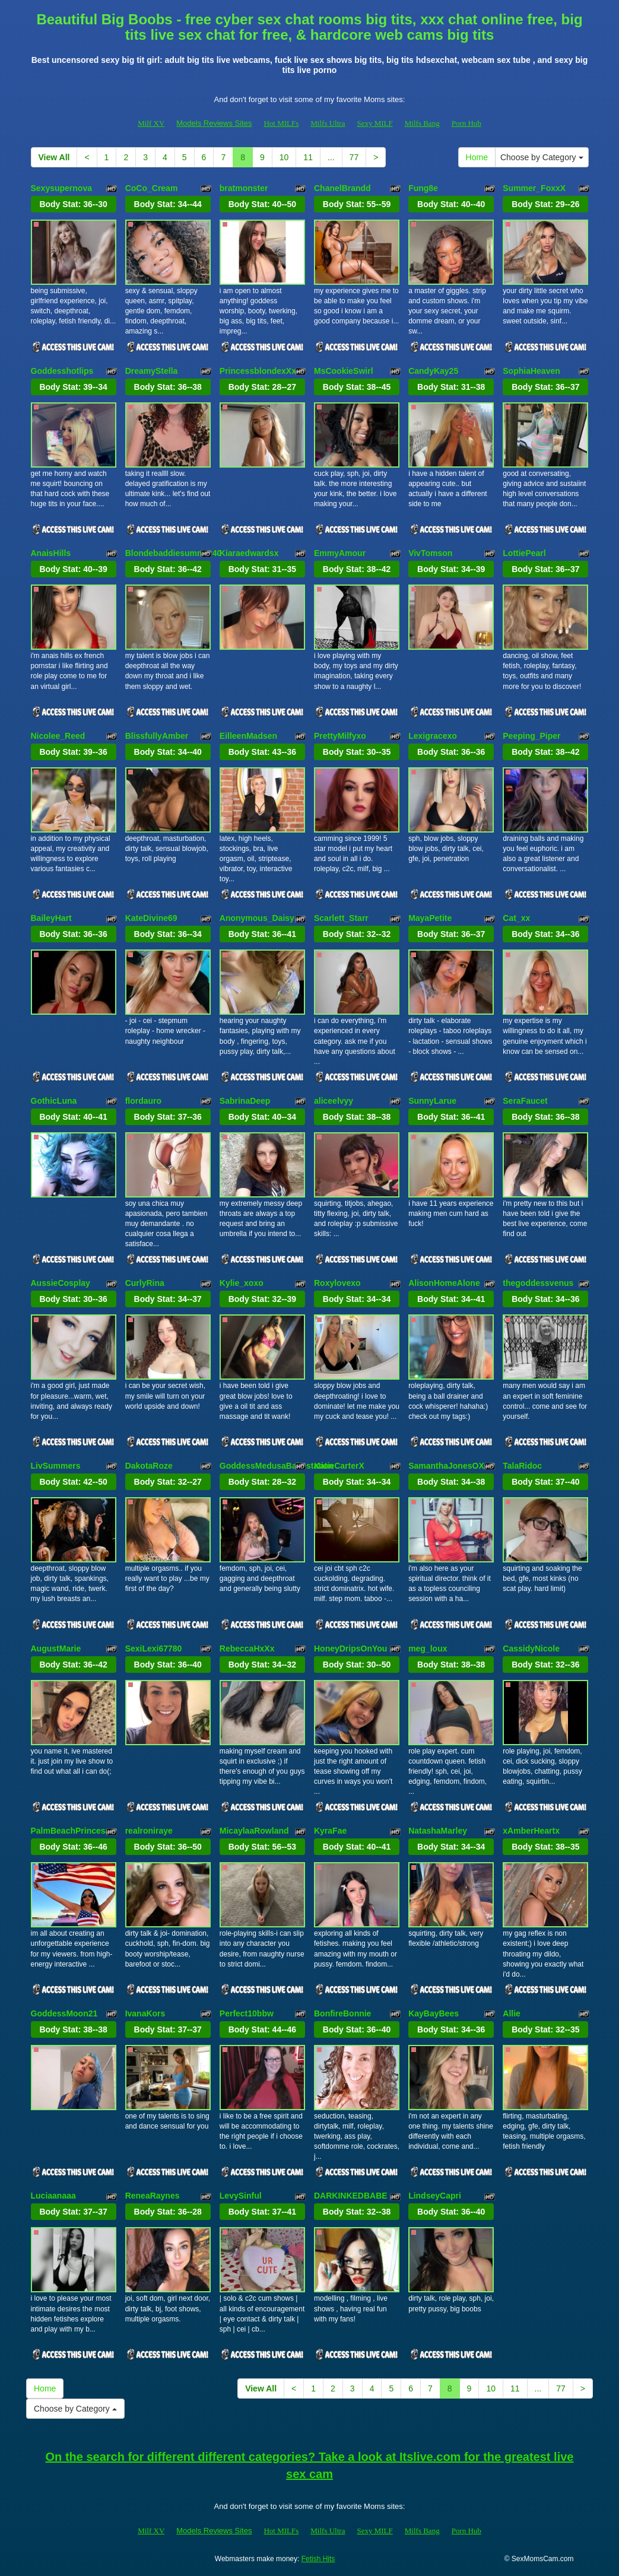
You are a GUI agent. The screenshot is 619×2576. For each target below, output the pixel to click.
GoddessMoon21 (64, 2013)
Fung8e (423, 188)
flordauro (143, 1101)
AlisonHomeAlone (444, 1283)
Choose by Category (541, 157)
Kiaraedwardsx (249, 553)
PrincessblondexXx (258, 371)
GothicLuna (54, 1101)
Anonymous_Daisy (257, 918)
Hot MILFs (281, 123)
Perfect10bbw (247, 2013)
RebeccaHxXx (247, 1648)
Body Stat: (73, 204)
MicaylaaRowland (254, 1830)
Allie (511, 2013)
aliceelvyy (333, 1101)
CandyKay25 (433, 371)
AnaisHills (51, 553)
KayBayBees (433, 2013)
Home (477, 157)
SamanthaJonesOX (446, 1465)
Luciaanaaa (53, 2195)
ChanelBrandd (342, 188)
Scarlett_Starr (341, 918)
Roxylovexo (337, 1283)
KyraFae (330, 1830)
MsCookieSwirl (343, 371)
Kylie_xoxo (242, 1283)
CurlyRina (144, 1283)
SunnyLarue (432, 1101)
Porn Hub (466, 123)
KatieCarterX (339, 1465)
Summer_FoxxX (534, 188)
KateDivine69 (151, 918)
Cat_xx (516, 918)
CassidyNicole (531, 1648)
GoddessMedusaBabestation (277, 1465)
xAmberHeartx (531, 1830)
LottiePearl (524, 553)
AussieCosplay (60, 1283)
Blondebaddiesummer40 (173, 553)
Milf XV (151, 123)
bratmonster (244, 188)
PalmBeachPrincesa (70, 1830)
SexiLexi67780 (153, 1648)
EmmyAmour (340, 553)
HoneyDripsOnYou (350, 1648)
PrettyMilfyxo (340, 736)
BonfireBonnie (342, 2013)
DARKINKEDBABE (351, 2195)
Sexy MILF (374, 123)
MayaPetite (430, 918)
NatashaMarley (437, 1830)
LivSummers (56, 1465)
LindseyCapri (434, 2195)
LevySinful (241, 2195)
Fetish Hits (318, 2559)
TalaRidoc (522, 1465)
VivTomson (430, 553)
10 (284, 157)
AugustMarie (56, 1648)
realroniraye (149, 1830)
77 (354, 157)
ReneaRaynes (152, 2195)
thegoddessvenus (538, 1283)
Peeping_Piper (531, 736)
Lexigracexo (432, 736)
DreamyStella (151, 371)
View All (54, 157)
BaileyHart (51, 918)
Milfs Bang (422, 123)
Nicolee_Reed (58, 736)
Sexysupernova (62, 188)
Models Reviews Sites (214, 123)
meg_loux (427, 1648)
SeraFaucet (525, 1101)
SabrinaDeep (245, 1101)
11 (308, 157)
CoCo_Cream (151, 188)
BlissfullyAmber (157, 736)
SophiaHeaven (531, 371)
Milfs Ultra (327, 123)
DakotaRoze (149, 1465)
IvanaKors (145, 2013)
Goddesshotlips (62, 371)
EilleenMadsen (248, 736)
